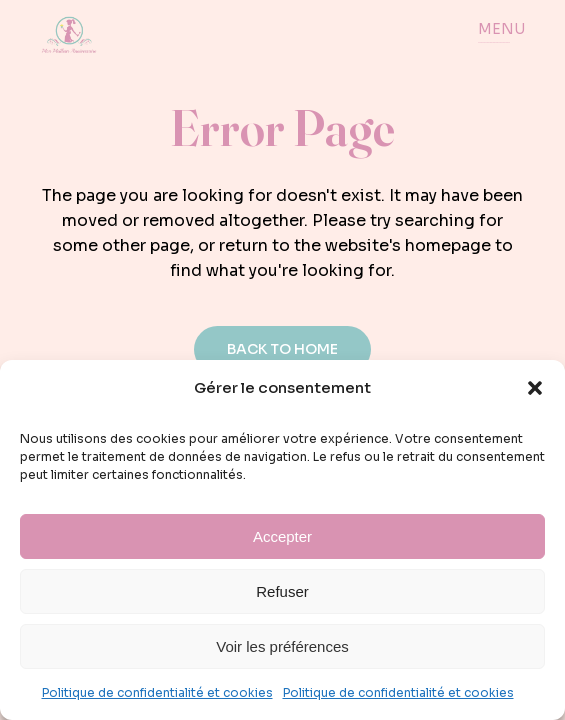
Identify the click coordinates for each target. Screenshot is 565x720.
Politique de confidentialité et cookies (157, 692)
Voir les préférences (282, 646)
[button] (535, 388)
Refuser (282, 591)
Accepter (282, 536)
